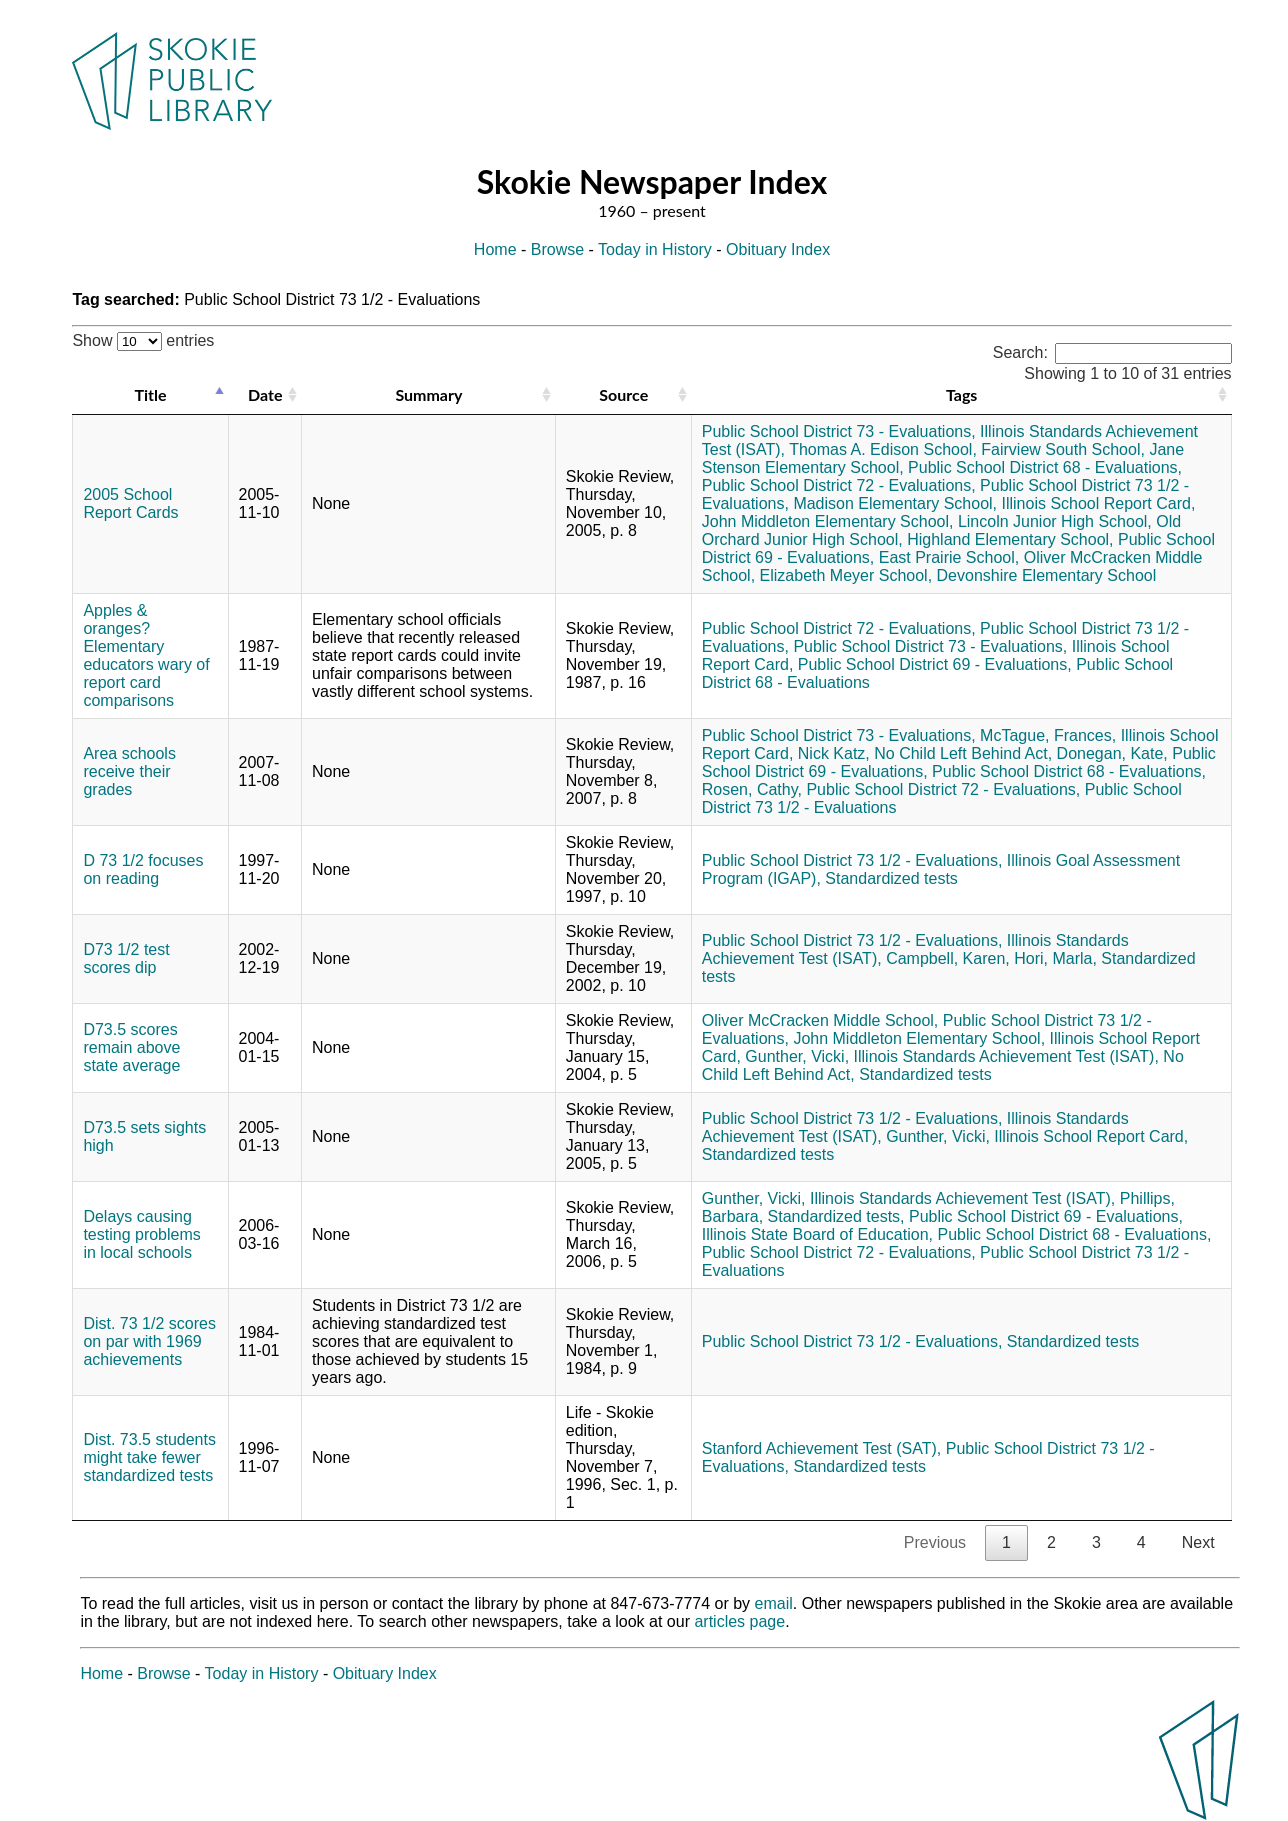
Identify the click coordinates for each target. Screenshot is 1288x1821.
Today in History (655, 249)
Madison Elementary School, (895, 503)
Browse (557, 249)
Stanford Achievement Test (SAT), (822, 1448)
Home (495, 249)
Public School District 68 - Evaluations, (1045, 467)
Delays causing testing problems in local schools (141, 1234)
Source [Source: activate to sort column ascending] (623, 394)
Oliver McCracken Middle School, (820, 1020)
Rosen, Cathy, (752, 789)
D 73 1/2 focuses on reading (143, 869)
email (774, 1603)
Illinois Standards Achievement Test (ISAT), (1006, 1056)
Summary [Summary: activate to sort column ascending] (428, 394)
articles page (739, 1621)
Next (1198, 1542)
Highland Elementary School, (1010, 539)
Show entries (143, 340)
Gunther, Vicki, (797, 1056)
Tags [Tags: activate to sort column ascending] (961, 394)
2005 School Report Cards (130, 503)
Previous (935, 1542)
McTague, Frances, (1048, 735)
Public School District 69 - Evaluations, (935, 664)
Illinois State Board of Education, (817, 1234)
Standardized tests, (836, 1216)
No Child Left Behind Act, (963, 753)
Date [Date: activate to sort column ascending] (265, 394)
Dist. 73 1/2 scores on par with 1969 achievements (149, 1341)
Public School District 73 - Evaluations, (839, 431)
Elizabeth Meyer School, (846, 575)
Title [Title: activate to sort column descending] (150, 394)
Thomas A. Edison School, (883, 449)
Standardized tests (891, 878)
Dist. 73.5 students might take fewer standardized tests (149, 1457)
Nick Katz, (834, 753)
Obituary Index (778, 249)
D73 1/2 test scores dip (126, 958)
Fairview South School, (1063, 449)
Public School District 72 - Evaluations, (839, 485)
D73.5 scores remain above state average (131, 1047)
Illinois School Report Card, (1098, 503)
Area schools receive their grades (129, 771)
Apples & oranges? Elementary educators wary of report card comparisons (146, 655)
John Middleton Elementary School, (828, 521)
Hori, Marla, (1055, 958)
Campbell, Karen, (948, 958)
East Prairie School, (949, 557)
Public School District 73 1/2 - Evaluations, (852, 860)
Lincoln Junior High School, (1055, 521)
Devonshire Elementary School (1047, 575)
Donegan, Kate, (1112, 753)
